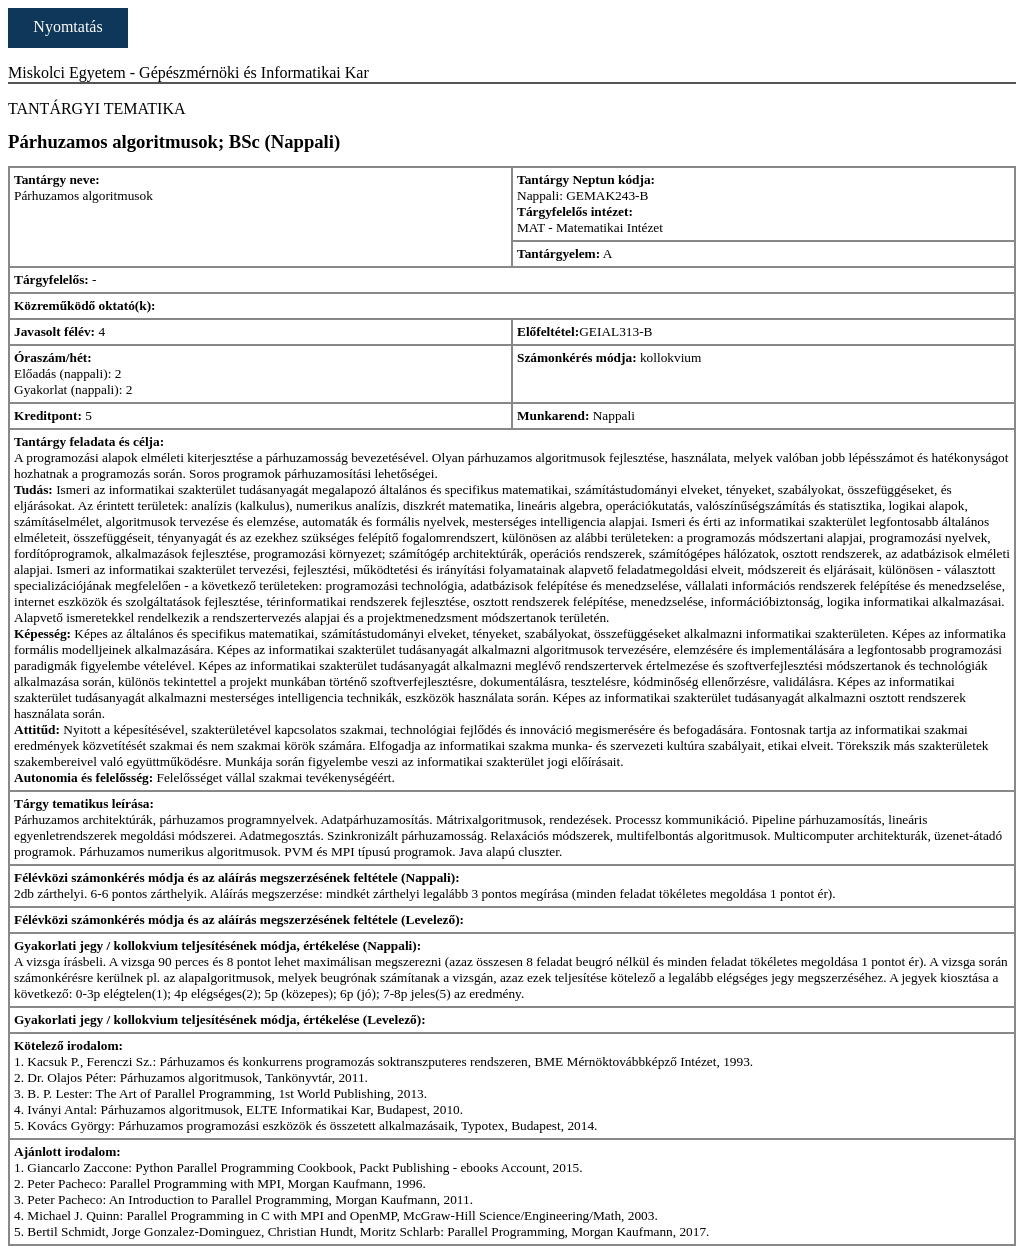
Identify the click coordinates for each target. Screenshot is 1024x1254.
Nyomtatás (67, 26)
